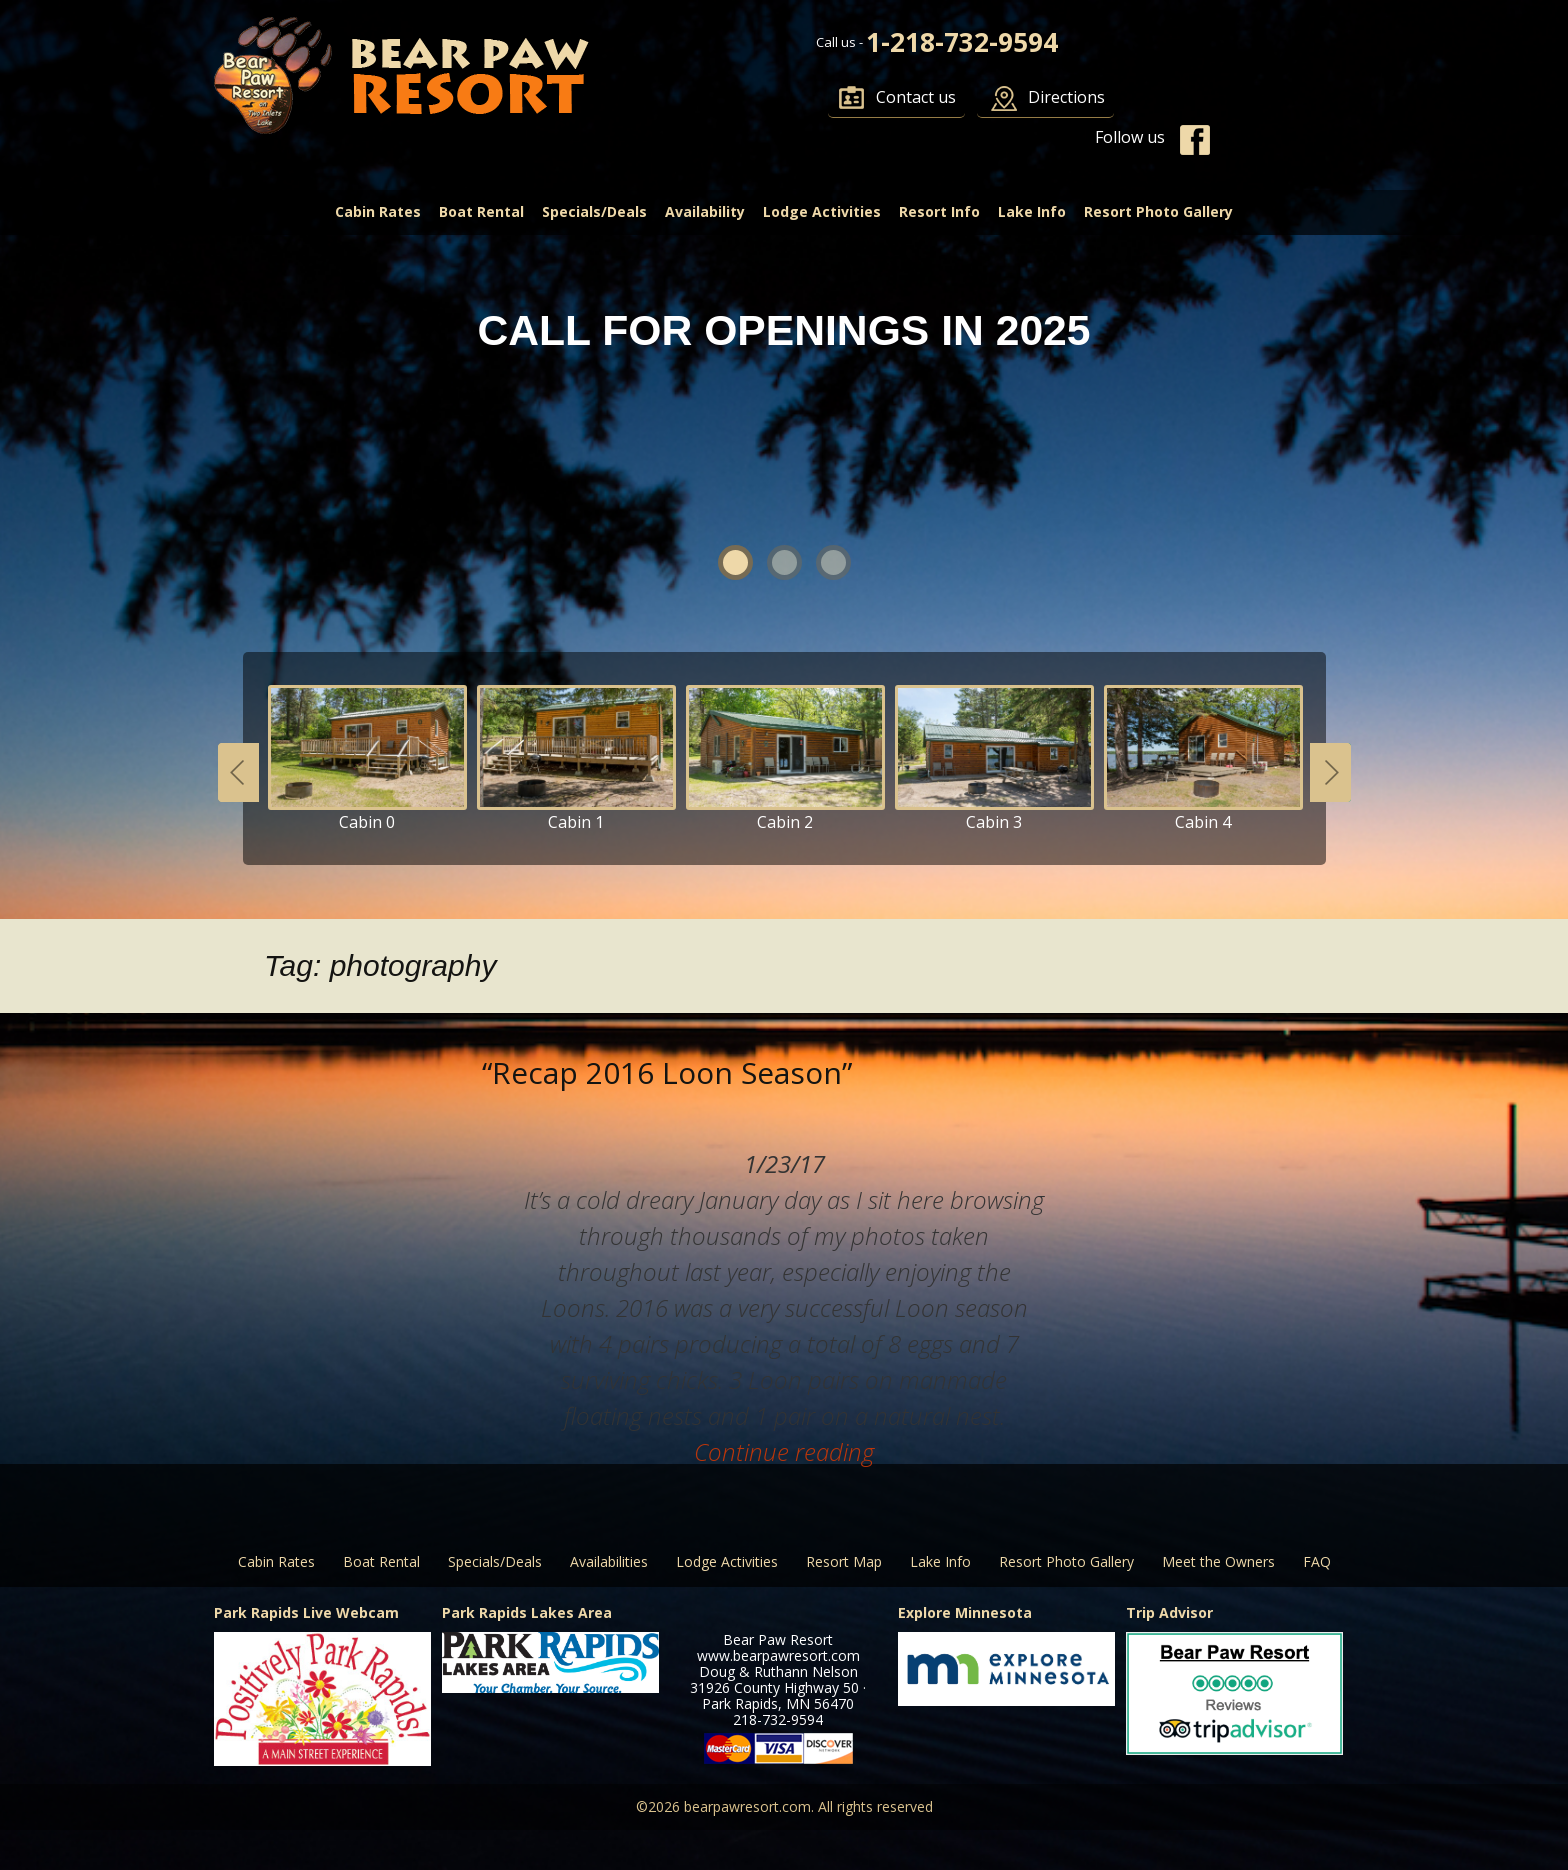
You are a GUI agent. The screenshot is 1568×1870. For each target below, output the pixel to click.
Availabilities (609, 1561)
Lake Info (1032, 211)
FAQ (1317, 1561)
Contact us (916, 97)
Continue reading (784, 1451)
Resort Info (939, 211)
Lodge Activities (822, 211)
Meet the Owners (1218, 1561)
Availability (705, 211)
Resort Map (844, 1561)
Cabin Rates (378, 211)
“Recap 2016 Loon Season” (667, 1072)
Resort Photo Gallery (1158, 211)
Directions (1066, 97)
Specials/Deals (594, 211)
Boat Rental (481, 211)
